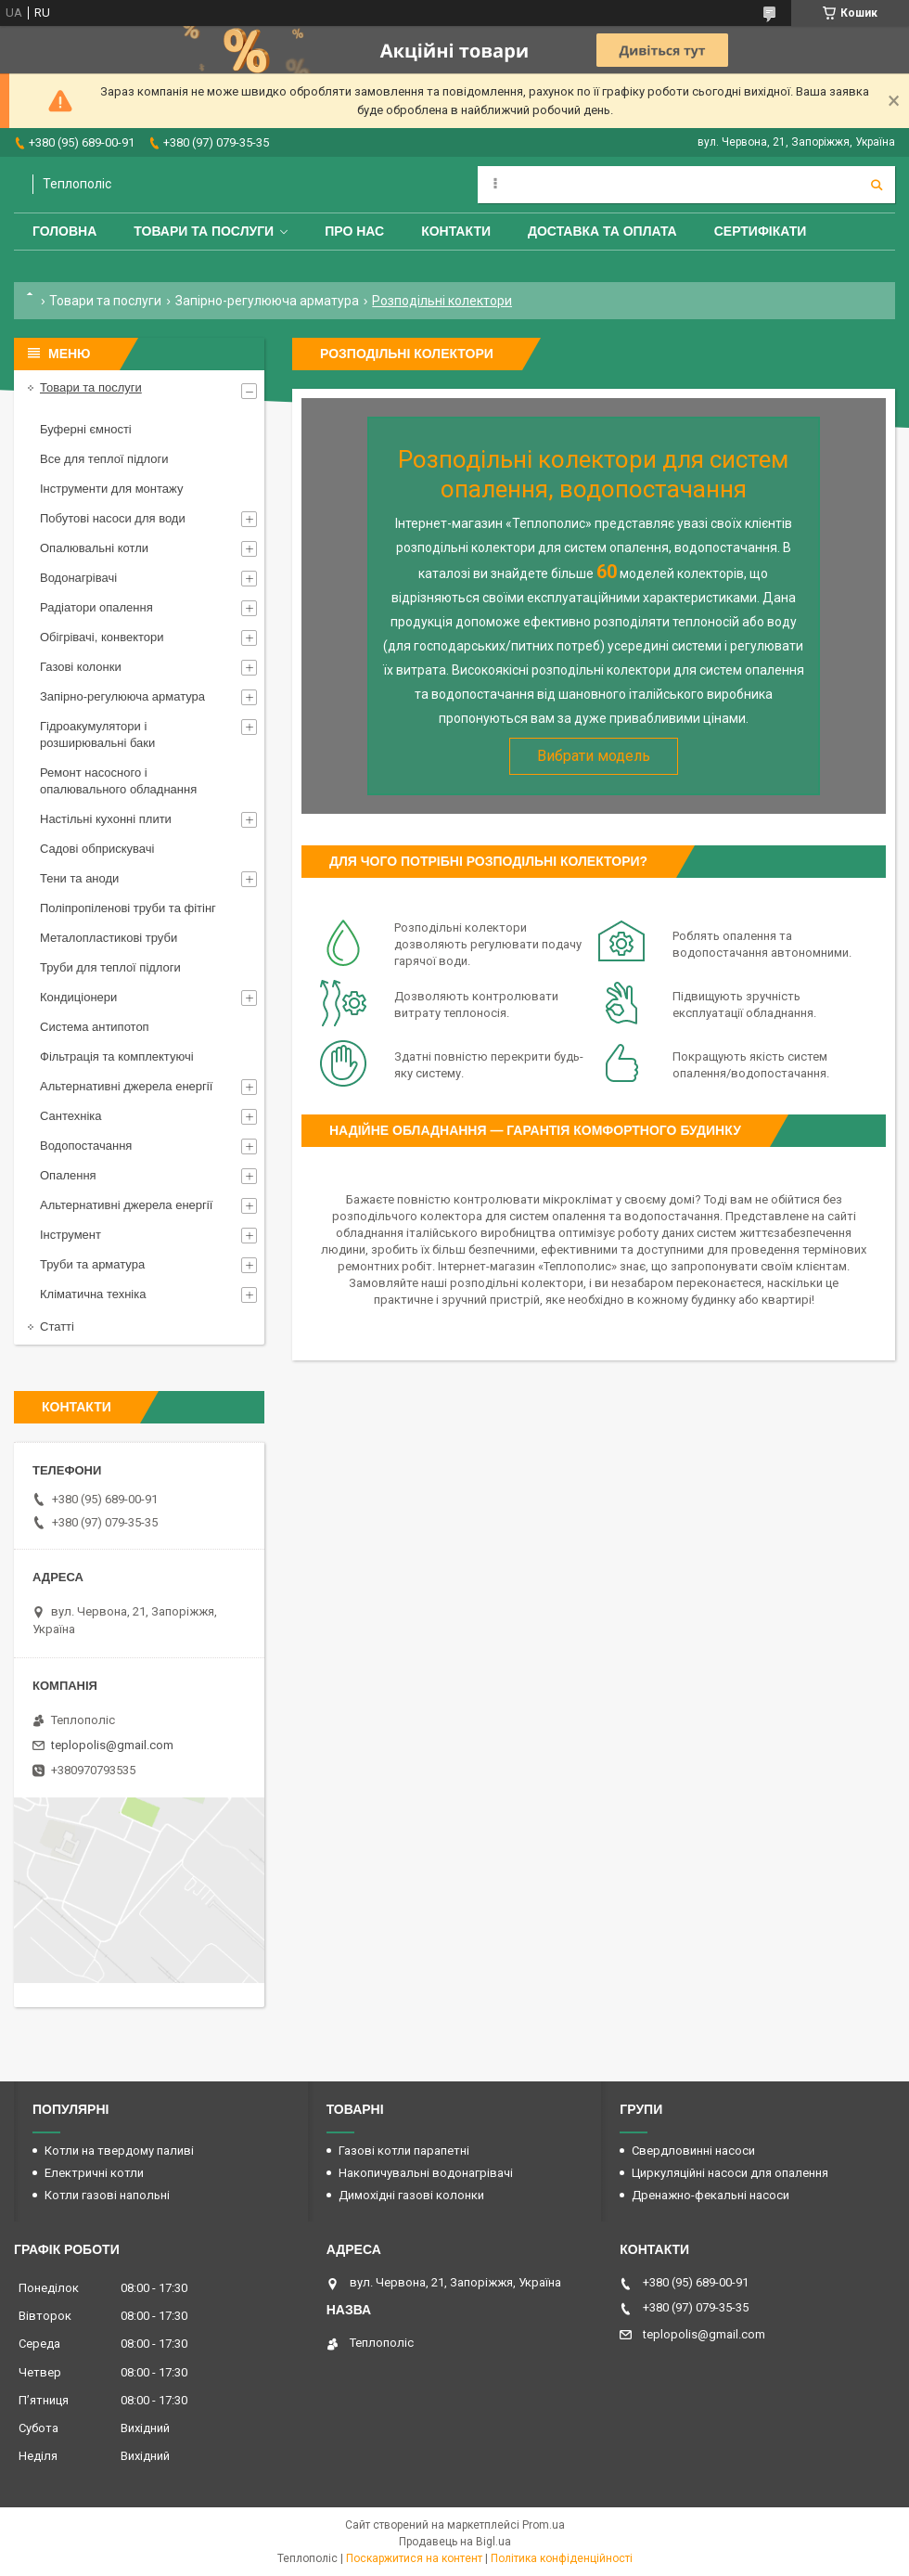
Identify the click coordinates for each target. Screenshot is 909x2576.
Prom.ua (543, 2524)
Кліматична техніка (93, 1294)
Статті (57, 1326)
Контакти (456, 231)
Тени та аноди (79, 878)
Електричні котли (94, 2173)
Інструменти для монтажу (111, 489)
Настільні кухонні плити (106, 819)
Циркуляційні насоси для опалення (730, 2173)
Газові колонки (81, 667)
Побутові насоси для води (113, 518)
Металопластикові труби (108, 938)
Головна (64, 231)
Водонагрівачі (78, 578)
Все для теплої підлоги (104, 459)
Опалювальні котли (94, 548)
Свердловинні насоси (693, 2150)
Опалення (68, 1175)
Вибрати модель (593, 756)
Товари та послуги (204, 231)
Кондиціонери (78, 997)
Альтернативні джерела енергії (126, 1086)
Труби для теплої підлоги (110, 967)
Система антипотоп (94, 1027)
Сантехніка (70, 1116)
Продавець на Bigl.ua (455, 2541)
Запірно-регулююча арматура (267, 300)
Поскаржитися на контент (414, 2558)
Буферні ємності (86, 429)
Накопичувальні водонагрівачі (426, 2173)
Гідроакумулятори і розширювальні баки (97, 734)
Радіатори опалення (96, 607)
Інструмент (70, 1235)
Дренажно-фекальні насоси (710, 2195)
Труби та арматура (92, 1264)
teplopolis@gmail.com (112, 1745)
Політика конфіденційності (562, 2558)
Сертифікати (760, 231)
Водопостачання (86, 1146)
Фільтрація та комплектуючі (117, 1056)
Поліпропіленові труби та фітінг (128, 908)
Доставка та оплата (602, 231)
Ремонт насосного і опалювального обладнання (118, 781)
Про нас (354, 231)
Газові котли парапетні (404, 2150)
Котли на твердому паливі (119, 2150)
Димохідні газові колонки (411, 2195)
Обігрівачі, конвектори (102, 637)
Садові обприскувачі (97, 849)
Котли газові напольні (107, 2195)
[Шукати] (876, 184)
